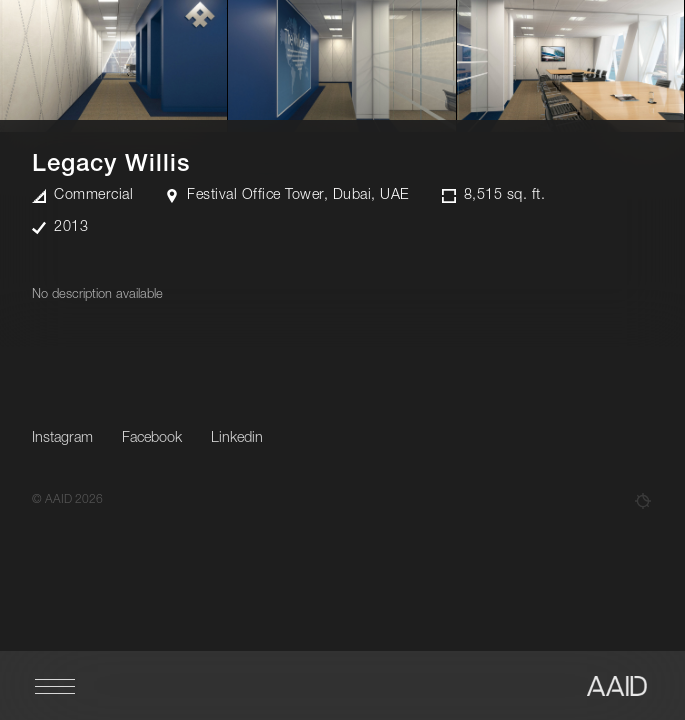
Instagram (62, 439)
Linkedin (237, 439)
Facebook (152, 439)
